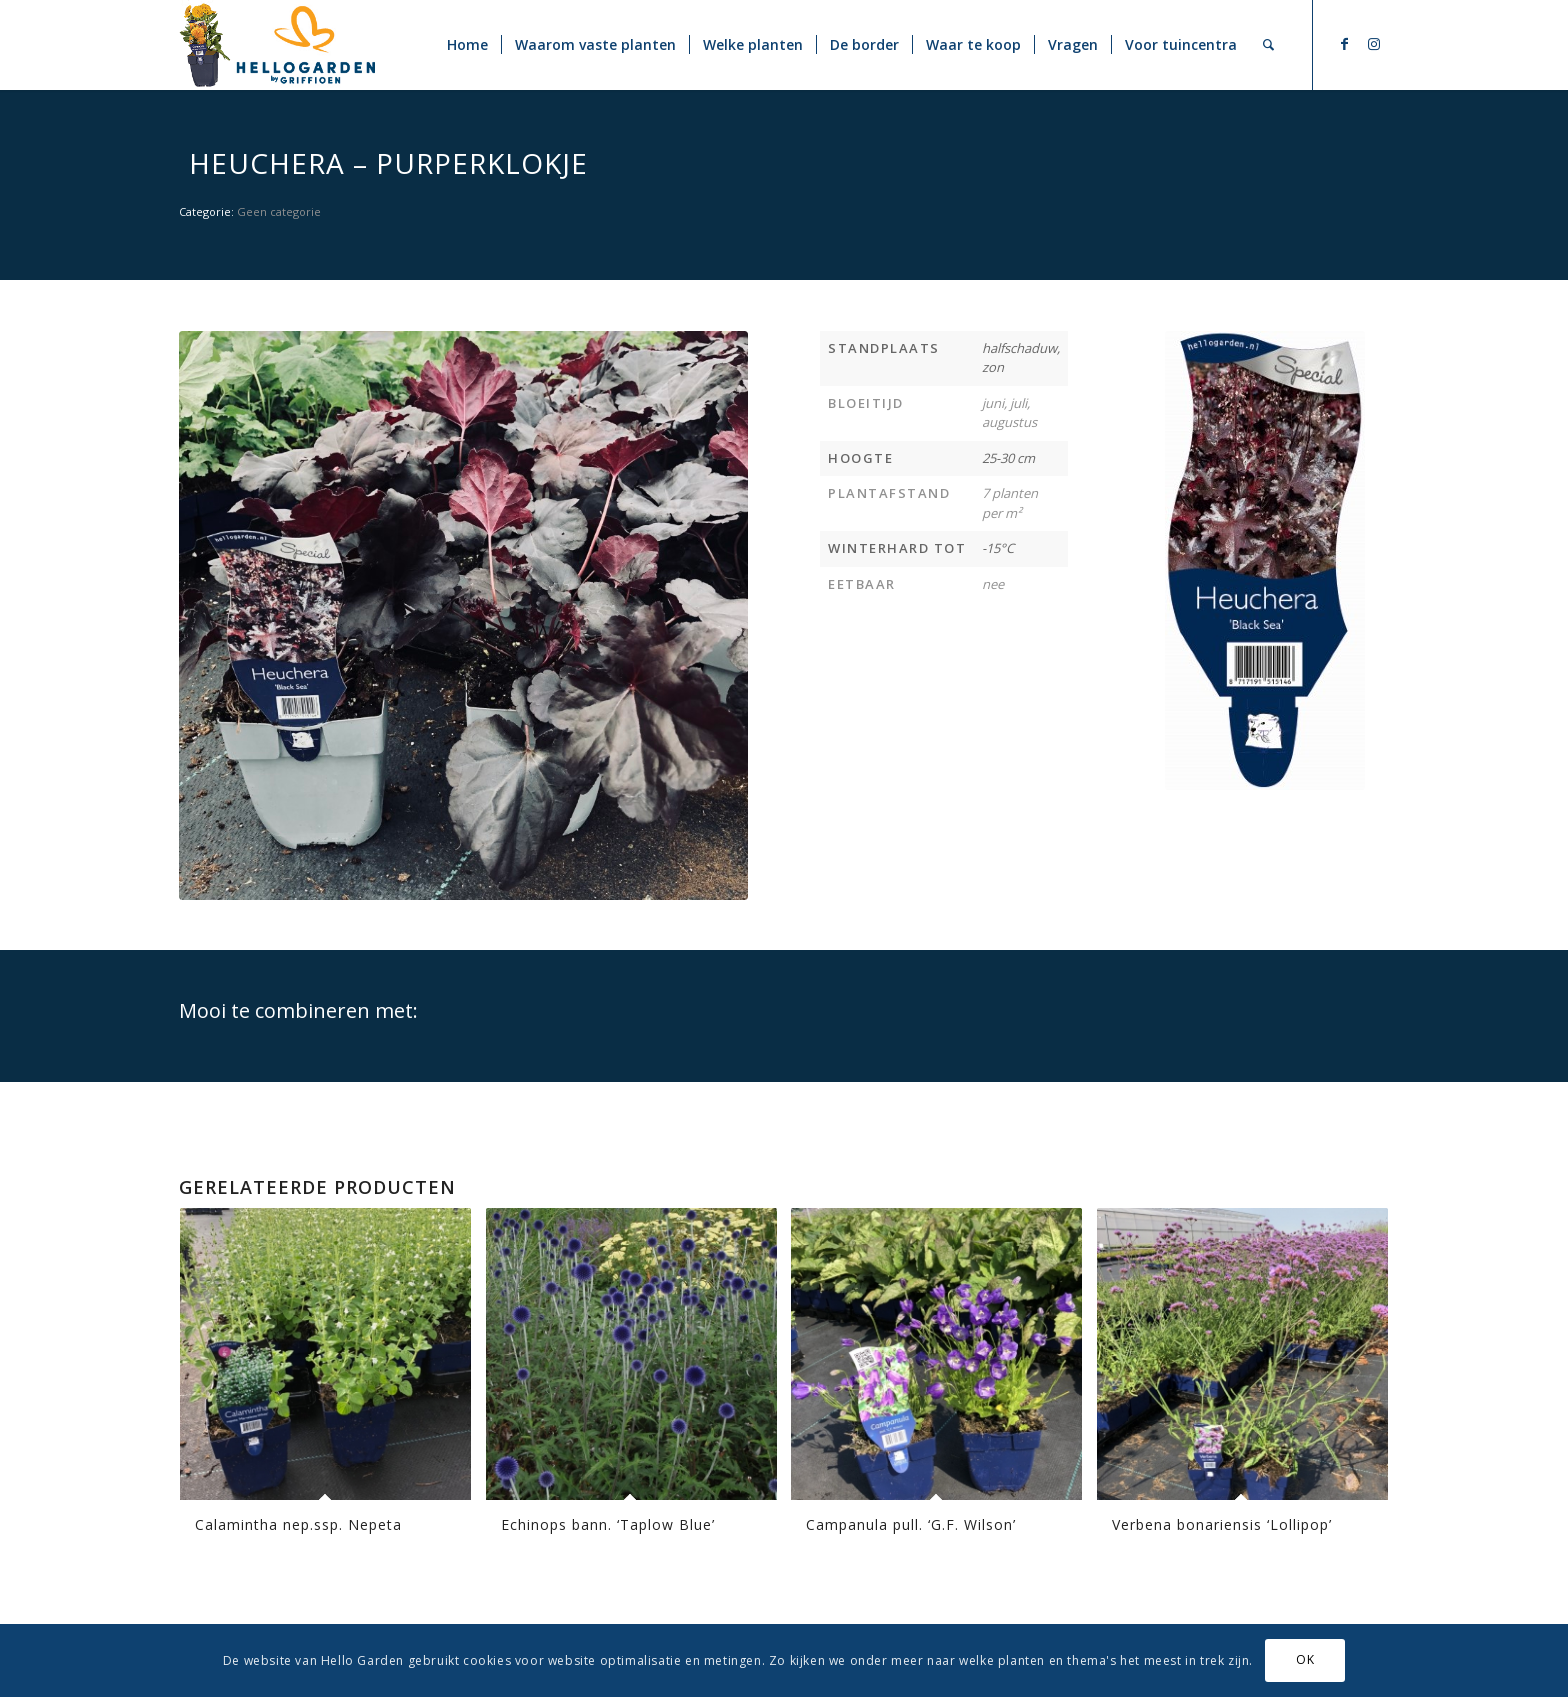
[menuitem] (467, 45)
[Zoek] (1268, 45)
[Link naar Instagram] (1374, 44)
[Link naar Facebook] (1344, 44)
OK (1305, 1659)
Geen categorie (279, 211)
